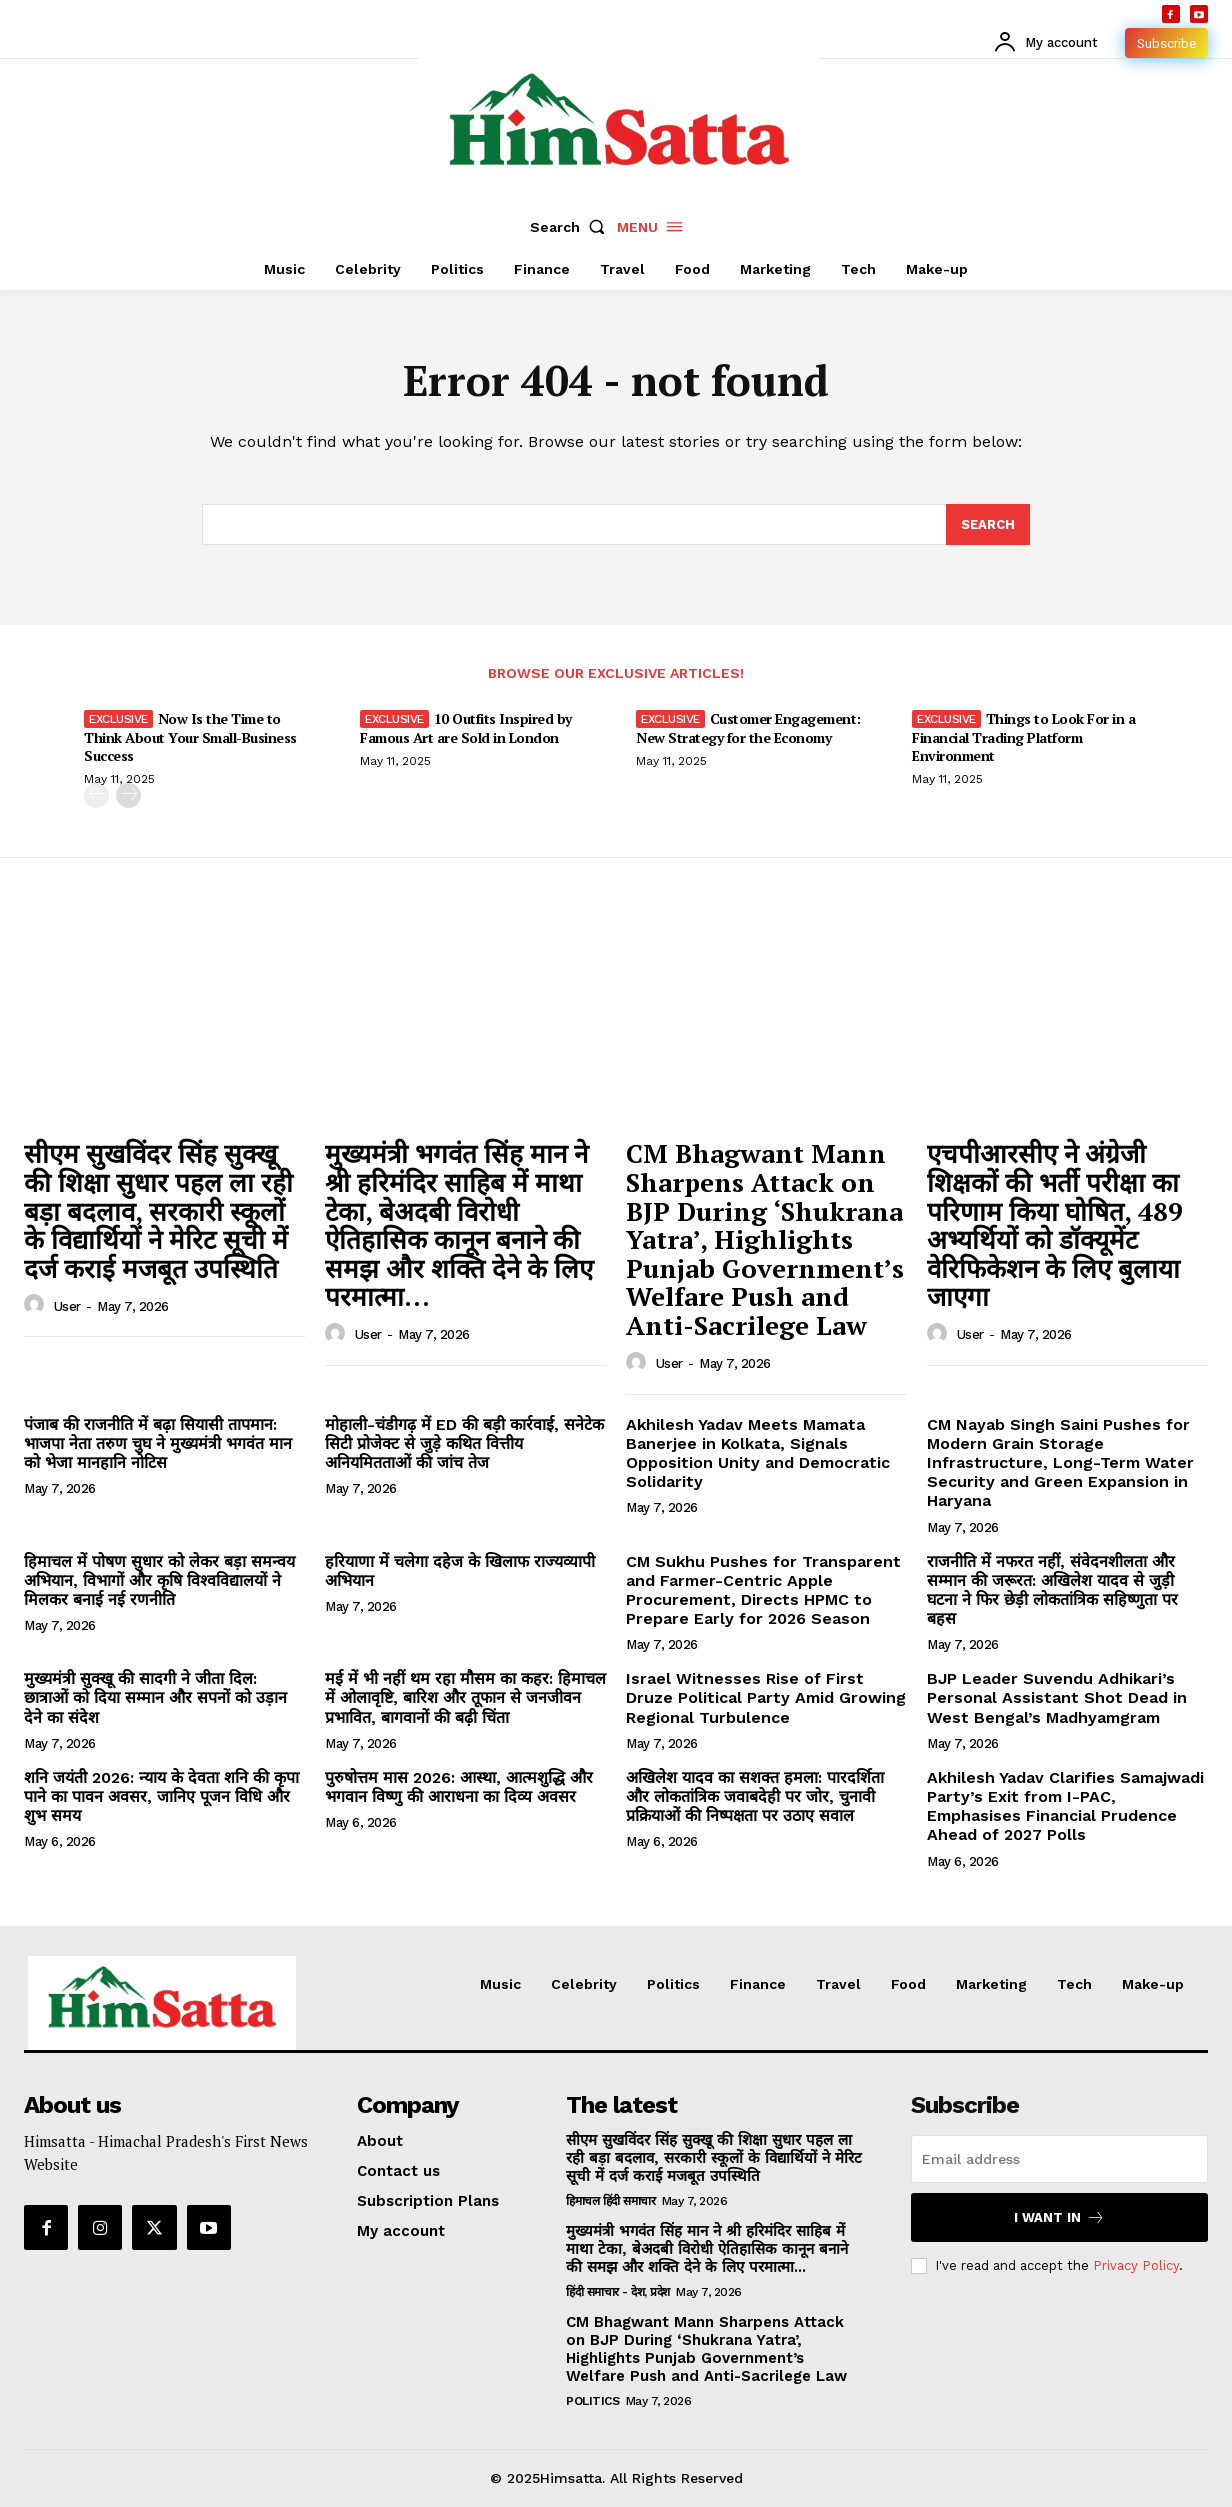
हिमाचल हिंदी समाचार (610, 2201)
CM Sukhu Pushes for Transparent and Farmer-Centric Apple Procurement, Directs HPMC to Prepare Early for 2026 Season (763, 1590)
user (67, 1306)
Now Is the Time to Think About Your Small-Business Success (190, 736)
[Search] (988, 525)
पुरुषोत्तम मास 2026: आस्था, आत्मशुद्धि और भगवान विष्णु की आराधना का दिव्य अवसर (459, 1787)
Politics (592, 2401)
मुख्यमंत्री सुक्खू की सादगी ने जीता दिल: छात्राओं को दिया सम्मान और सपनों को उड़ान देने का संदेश (155, 1697)
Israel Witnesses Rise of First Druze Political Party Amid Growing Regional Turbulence (766, 1697)
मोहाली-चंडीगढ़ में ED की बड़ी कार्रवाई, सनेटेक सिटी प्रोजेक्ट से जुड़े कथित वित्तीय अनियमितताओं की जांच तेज (464, 1443)
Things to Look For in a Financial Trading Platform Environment (1023, 736)
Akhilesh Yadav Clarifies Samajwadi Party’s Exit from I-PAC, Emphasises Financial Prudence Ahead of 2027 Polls (1065, 1806)
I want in (1059, 2217)
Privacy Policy (1136, 2265)
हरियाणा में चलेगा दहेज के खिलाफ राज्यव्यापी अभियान (460, 1571)
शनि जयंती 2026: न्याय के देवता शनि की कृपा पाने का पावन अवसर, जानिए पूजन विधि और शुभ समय (161, 1796)
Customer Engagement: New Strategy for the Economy (748, 727)
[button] (572, 227)
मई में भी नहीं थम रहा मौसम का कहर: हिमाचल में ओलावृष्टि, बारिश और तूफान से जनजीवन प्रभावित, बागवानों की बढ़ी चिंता (465, 1697)
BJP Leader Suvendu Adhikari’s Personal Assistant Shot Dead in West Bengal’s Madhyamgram (1057, 1697)
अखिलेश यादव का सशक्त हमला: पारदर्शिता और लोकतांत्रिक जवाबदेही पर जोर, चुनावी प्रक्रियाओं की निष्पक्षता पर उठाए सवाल (755, 1796)
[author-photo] (37, 1306)
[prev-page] (96, 795)
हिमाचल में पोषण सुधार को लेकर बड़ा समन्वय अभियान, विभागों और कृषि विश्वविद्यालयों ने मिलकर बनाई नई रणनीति (159, 1580)
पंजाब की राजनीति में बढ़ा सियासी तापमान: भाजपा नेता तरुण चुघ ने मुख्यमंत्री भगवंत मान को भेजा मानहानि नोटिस (158, 1443)
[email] (1059, 2159)
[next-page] (128, 795)
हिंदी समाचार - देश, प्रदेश (618, 2292)
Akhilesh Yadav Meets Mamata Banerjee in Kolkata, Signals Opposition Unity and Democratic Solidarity (758, 1453)
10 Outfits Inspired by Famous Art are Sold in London (466, 727)
